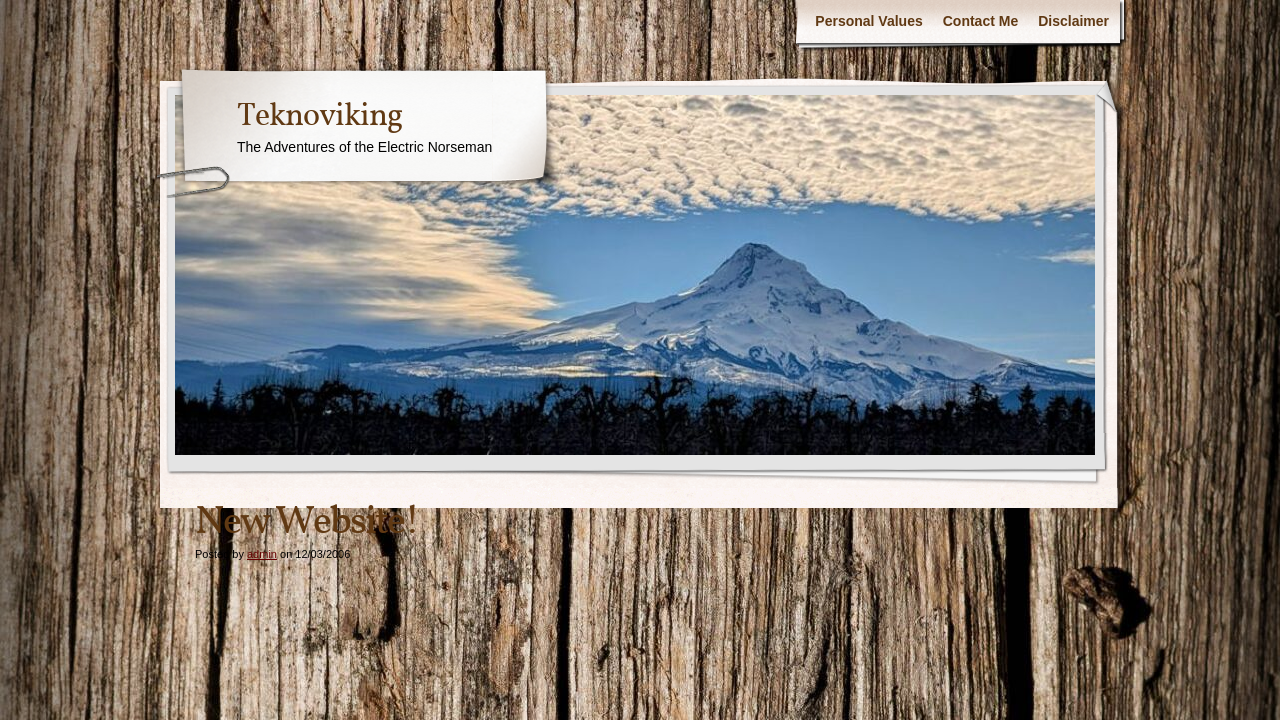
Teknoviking (319, 117)
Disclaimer (1073, 21)
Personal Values (868, 21)
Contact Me (980, 21)
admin (262, 554)
